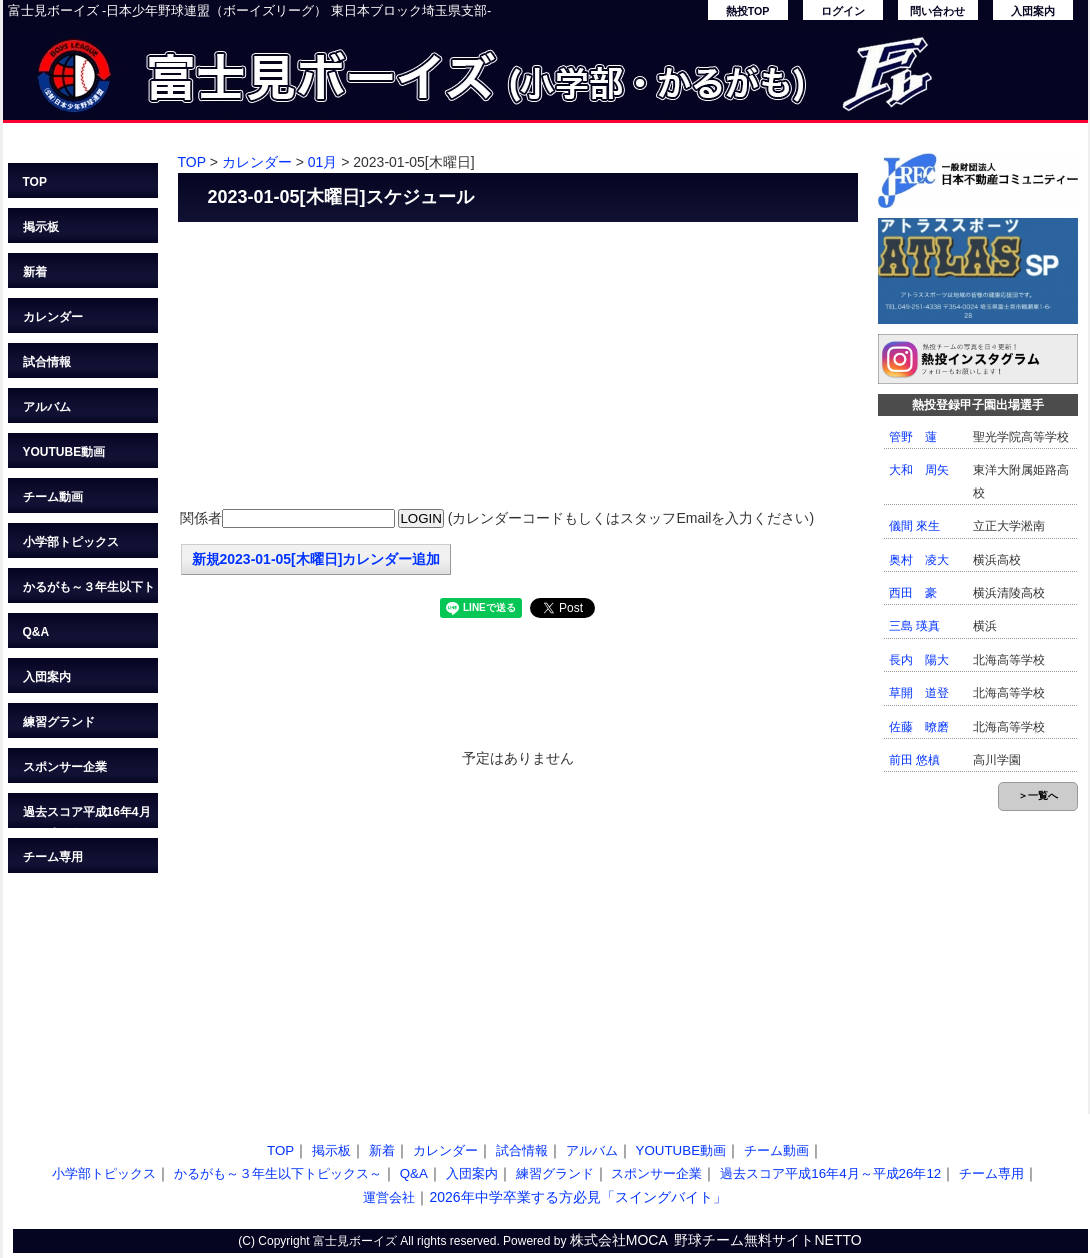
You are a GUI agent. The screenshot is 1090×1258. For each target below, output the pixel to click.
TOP (35, 182)
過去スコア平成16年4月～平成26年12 (87, 816)
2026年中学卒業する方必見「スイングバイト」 (577, 1197)
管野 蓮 (913, 437)
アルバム (47, 407)
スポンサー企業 (65, 767)
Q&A (36, 632)
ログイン (843, 11)
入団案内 (1033, 11)
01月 (323, 162)
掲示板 (41, 227)
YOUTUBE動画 (64, 452)
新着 (35, 272)
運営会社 (389, 1197)
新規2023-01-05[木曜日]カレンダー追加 (316, 559)
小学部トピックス (71, 542)
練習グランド (59, 722)
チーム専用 (53, 857)
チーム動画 (53, 497)
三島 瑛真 (914, 626)
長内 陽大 (919, 660)
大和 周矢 (919, 470)
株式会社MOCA (619, 1240)
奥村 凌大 (919, 560)
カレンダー (53, 317)
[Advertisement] (518, 367)
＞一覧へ (1038, 795)
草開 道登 (919, 693)
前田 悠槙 (914, 760)
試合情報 (47, 362)
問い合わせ (937, 11)
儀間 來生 (914, 526)
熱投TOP (748, 11)
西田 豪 (913, 593)
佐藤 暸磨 (919, 727)
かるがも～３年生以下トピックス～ (89, 591)
